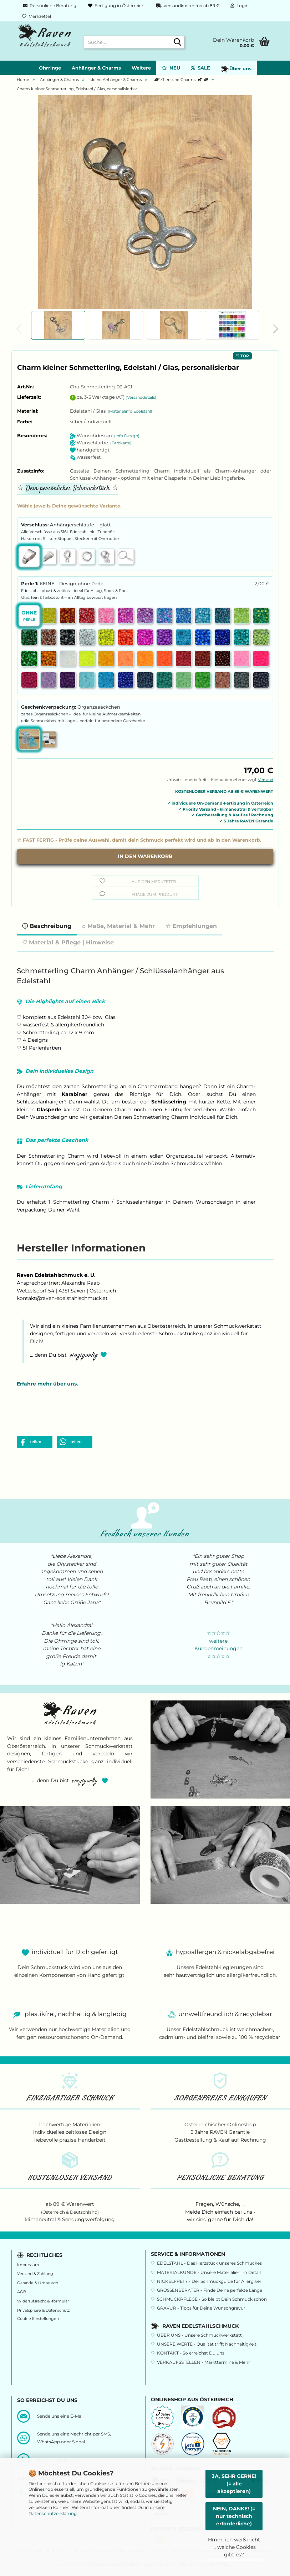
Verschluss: (66, 524)
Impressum (28, 2265)
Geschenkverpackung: (70, 707)
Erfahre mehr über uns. (47, 1384)
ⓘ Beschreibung (46, 926)
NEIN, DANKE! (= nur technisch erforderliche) (234, 2516)
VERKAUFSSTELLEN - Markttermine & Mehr (203, 2362)
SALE (200, 68)
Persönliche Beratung (49, 5)
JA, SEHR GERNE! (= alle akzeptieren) (234, 2483)
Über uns (236, 69)
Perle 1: (145, 583)
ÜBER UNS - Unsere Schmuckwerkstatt (199, 2335)
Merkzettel (36, 16)
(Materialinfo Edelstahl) (130, 411)
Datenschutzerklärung (53, 2513)
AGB (21, 2292)
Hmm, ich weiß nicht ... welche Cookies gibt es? (234, 2547)
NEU (171, 68)
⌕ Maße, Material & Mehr (118, 926)
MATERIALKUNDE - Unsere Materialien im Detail (209, 2272)
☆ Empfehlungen (191, 926)
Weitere (141, 68)
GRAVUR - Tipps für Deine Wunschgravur (201, 2308)
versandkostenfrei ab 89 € (187, 5)
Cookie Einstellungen (38, 2318)
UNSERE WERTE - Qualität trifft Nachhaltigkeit (206, 2344)
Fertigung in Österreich (115, 5)
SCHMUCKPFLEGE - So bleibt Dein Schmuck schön (212, 2299)
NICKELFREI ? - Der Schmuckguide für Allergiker (209, 2281)
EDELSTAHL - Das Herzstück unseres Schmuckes (209, 2263)
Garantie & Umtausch (37, 2283)
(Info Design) (126, 435)
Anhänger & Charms (96, 68)
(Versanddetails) (141, 397)
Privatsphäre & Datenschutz (43, 2310)
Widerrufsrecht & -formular (43, 2301)
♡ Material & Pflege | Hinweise (68, 942)
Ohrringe (50, 68)
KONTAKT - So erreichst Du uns (190, 2353)
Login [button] (239, 5)
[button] (273, 329)
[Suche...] (177, 42)
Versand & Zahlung (35, 2273)
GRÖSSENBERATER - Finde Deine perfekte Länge (209, 2290)
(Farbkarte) (121, 442)
